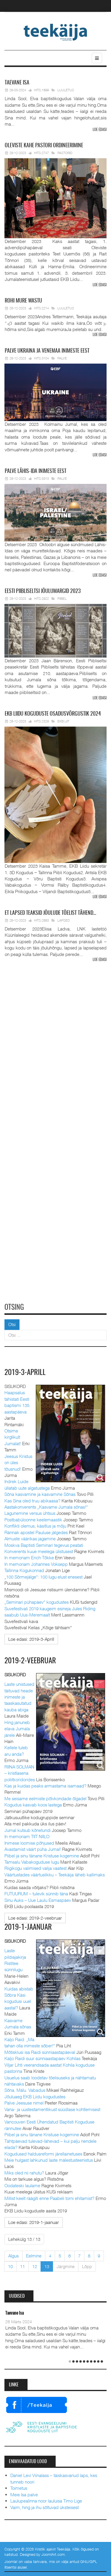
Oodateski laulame (22, 2185)
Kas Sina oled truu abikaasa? (32, 1500)
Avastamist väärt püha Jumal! (32, 1849)
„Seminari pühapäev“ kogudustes (36, 1602)
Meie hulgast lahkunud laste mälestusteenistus (48, 2159)
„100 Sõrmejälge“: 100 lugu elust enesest (43, 1576)
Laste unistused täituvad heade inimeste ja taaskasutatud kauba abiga (19, 1696)
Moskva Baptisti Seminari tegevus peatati (43, 1544)
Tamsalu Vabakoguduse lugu (31, 1861)
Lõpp (87, 2266)
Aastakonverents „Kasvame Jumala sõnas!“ (46, 1507)
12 (34, 2266)
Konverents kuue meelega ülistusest (38, 1551)
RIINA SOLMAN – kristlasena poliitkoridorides (19, 1773)
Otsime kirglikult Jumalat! (12, 1437)
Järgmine (66, 2266)
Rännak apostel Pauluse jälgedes (36, 1532)
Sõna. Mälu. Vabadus (24, 2090)
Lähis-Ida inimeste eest (35, 471)
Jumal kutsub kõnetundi (27, 1830)
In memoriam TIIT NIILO (26, 1836)
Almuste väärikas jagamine (30, 1538)
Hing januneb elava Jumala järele (17, 1728)
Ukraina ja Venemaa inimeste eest (47, 351)
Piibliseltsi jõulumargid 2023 (43, 591)
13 (46, 2266)
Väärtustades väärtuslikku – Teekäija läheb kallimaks (54, 1874)
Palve (62, 358)
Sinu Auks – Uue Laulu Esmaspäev (37, 1899)
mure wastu (23, 301)
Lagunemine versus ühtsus (29, 1513)
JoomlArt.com (53, 2554)
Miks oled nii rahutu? (24, 2172)
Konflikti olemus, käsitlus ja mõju (35, 1525)
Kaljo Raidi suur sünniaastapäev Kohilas (42, 2058)
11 (22, 2266)
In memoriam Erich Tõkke (29, 1557)
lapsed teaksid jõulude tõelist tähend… (50, 913)
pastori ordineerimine (44, 145)
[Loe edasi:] (31, 1639)
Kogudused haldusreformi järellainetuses (43, 2153)
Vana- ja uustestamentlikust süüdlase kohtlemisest (52, 2109)
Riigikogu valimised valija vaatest (35, 1868)
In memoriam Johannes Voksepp (36, 1564)
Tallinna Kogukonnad (24, 1570)
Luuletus (65, 90)
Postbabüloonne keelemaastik (33, 1519)
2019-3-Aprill (25, 1372)
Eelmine (33, 2255)
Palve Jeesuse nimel (24, 2102)
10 (10, 2266)
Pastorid (65, 153)
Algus (13, 2255)
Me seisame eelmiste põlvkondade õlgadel (45, 1798)
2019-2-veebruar (31, 1661)
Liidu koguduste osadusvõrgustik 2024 (53, 714)
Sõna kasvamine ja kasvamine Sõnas (39, 1494)
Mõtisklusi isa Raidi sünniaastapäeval (39, 2051)
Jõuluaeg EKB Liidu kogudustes (34, 2096)
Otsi (12, 1324)
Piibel (62, 598)
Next (104, 324)
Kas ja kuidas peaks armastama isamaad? (45, 1785)
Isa (17, 83)
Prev (8, 324)
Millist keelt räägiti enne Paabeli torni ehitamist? (49, 2198)
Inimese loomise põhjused (29, 1842)
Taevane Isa (14, 2313)
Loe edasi (100, 130)
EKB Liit (63, 721)
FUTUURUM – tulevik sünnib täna (36, 1893)
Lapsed (63, 920)
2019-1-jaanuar (29, 1927)
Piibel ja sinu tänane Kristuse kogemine (41, 1855)
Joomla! (10, 2561)
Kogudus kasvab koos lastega (33, 1804)
